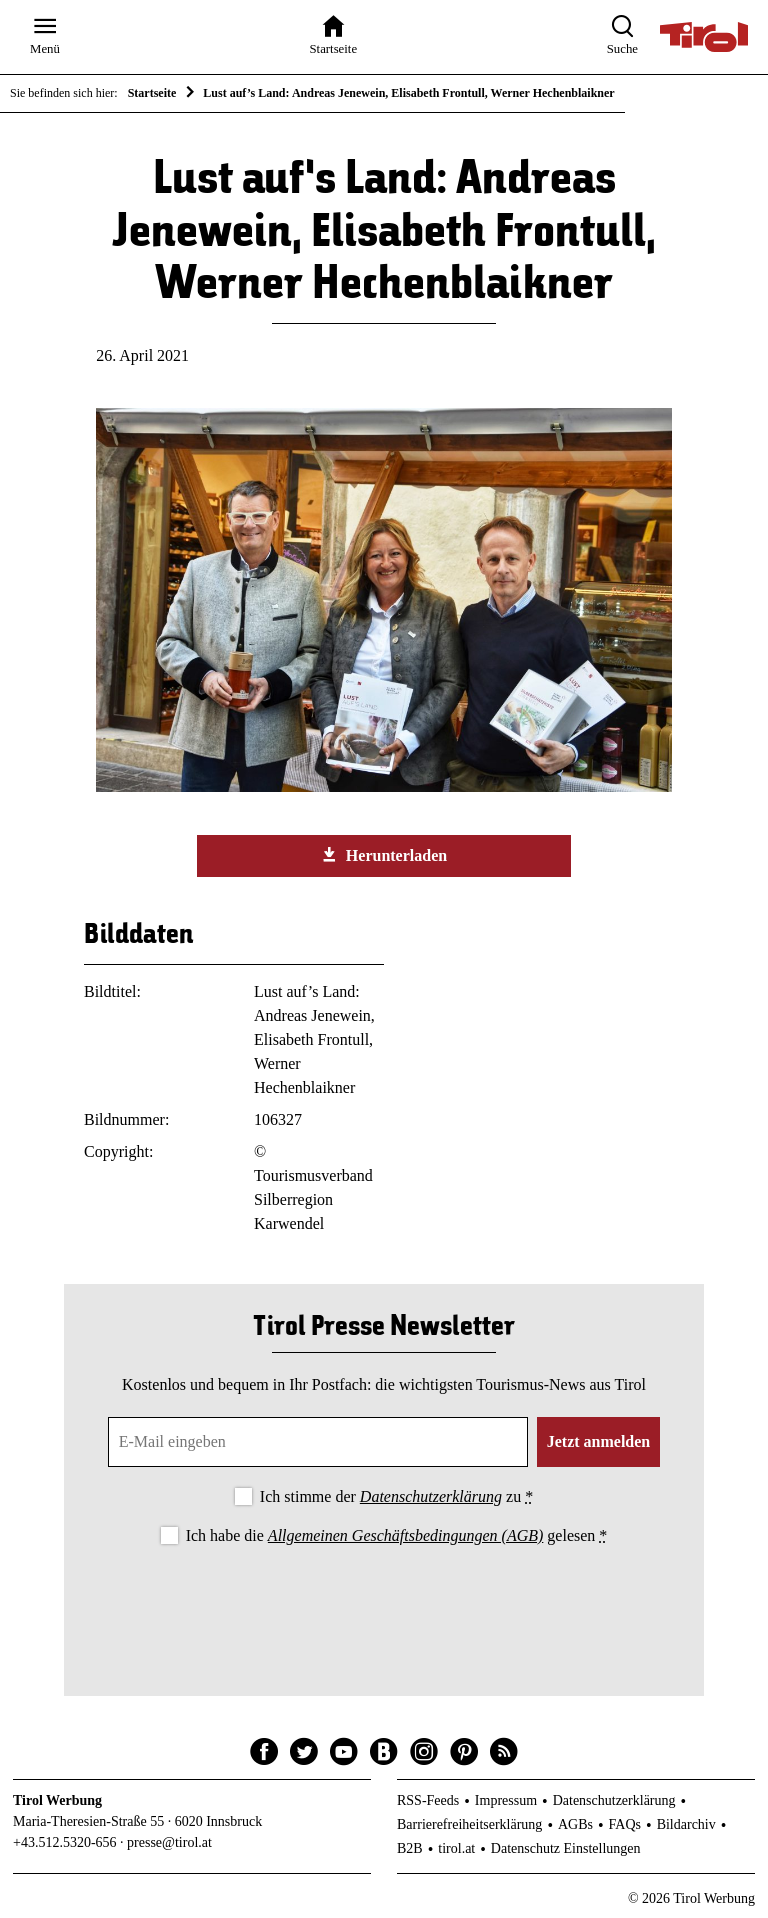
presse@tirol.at (169, 1842)
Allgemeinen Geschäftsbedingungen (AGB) (405, 1535)
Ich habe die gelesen (397, 1535)
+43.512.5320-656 (65, 1842)
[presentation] (384, 1604)
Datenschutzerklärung (431, 1496)
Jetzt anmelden (599, 1441)
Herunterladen (384, 855)
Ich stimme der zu (396, 1496)
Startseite (152, 93)
